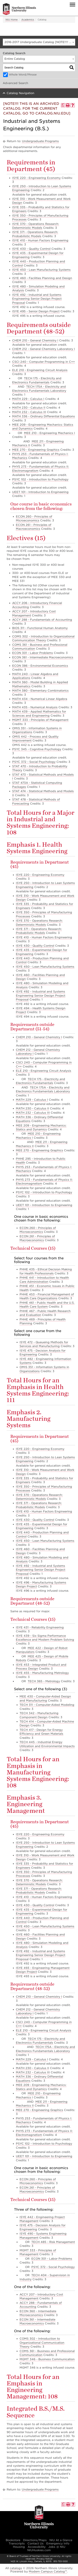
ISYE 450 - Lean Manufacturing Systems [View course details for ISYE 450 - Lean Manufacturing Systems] (41, 269)
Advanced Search (15, 83)
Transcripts (17, 2543)
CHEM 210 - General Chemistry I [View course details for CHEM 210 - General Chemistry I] (35, 340)
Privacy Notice (44, 2558)
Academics (27, 19)
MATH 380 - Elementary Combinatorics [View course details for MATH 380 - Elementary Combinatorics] (40, 690)
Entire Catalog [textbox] (14, 58)
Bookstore (13, 2540)
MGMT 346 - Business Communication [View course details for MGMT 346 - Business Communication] (47, 2359)
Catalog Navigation (20, 93)
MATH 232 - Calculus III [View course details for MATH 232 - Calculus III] (29, 412)
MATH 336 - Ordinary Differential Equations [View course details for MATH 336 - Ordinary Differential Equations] (43, 416)
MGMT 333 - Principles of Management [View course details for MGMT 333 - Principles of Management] (40, 720)
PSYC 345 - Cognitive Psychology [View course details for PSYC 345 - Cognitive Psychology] (36, 749)
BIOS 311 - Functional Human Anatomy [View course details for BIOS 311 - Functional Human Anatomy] (40, 628)
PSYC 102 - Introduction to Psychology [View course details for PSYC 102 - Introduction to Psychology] (40, 479)
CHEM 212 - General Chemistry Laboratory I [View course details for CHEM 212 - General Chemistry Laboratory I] (43, 349)
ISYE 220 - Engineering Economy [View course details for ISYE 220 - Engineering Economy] (36, 178)
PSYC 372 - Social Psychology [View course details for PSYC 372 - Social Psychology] (34, 762)
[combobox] (39, 42)
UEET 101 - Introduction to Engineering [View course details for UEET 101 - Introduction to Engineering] (40, 492)
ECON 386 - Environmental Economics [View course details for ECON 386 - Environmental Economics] (40, 665)
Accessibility (37, 2547)
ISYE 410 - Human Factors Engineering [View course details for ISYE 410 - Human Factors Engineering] (40, 240)
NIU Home (12, 19)
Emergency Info (57, 2543)
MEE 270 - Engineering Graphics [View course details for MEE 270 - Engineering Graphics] (35, 449)
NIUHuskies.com (39, 2550)
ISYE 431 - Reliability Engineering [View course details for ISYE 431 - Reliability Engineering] (40, 1627)
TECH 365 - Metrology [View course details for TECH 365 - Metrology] (44, 1681)
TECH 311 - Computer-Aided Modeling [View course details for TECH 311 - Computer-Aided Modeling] (47, 1705)
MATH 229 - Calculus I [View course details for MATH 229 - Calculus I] (28, 399)
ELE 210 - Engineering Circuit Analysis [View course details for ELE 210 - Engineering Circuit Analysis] (39, 370)
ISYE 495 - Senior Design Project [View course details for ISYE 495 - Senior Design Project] (36, 311)
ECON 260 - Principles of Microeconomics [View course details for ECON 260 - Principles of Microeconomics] (34, 518)
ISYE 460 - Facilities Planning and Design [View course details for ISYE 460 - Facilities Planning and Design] (42, 278)
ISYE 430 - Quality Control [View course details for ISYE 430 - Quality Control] (31, 248)
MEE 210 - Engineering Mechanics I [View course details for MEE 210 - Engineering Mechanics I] (49, 433)
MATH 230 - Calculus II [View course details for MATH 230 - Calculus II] (28, 407)
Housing (19, 2547)
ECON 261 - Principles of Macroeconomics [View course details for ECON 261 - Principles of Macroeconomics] (33, 526)
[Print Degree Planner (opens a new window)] (63, 105)
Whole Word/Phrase (23, 74)
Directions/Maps (35, 2540)
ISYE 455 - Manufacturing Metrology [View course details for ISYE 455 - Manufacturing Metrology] (42, 1673)
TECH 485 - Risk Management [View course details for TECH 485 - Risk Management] (53, 2242)
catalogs (16, 2568)
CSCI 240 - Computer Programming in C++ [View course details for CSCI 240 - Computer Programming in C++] (43, 361)
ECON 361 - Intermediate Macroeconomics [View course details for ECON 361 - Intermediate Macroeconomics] (42, 657)
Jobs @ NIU (56, 2547)
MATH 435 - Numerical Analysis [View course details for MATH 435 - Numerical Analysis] (35, 707)
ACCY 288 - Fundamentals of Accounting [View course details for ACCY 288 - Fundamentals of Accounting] (42, 619)
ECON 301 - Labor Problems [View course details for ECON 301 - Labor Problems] (32, 653)
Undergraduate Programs (40, 141)
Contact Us (35, 2543)
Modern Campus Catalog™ (48, 2571)
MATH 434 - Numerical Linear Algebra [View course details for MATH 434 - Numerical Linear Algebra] (39, 699)
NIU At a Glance (60, 2540)
